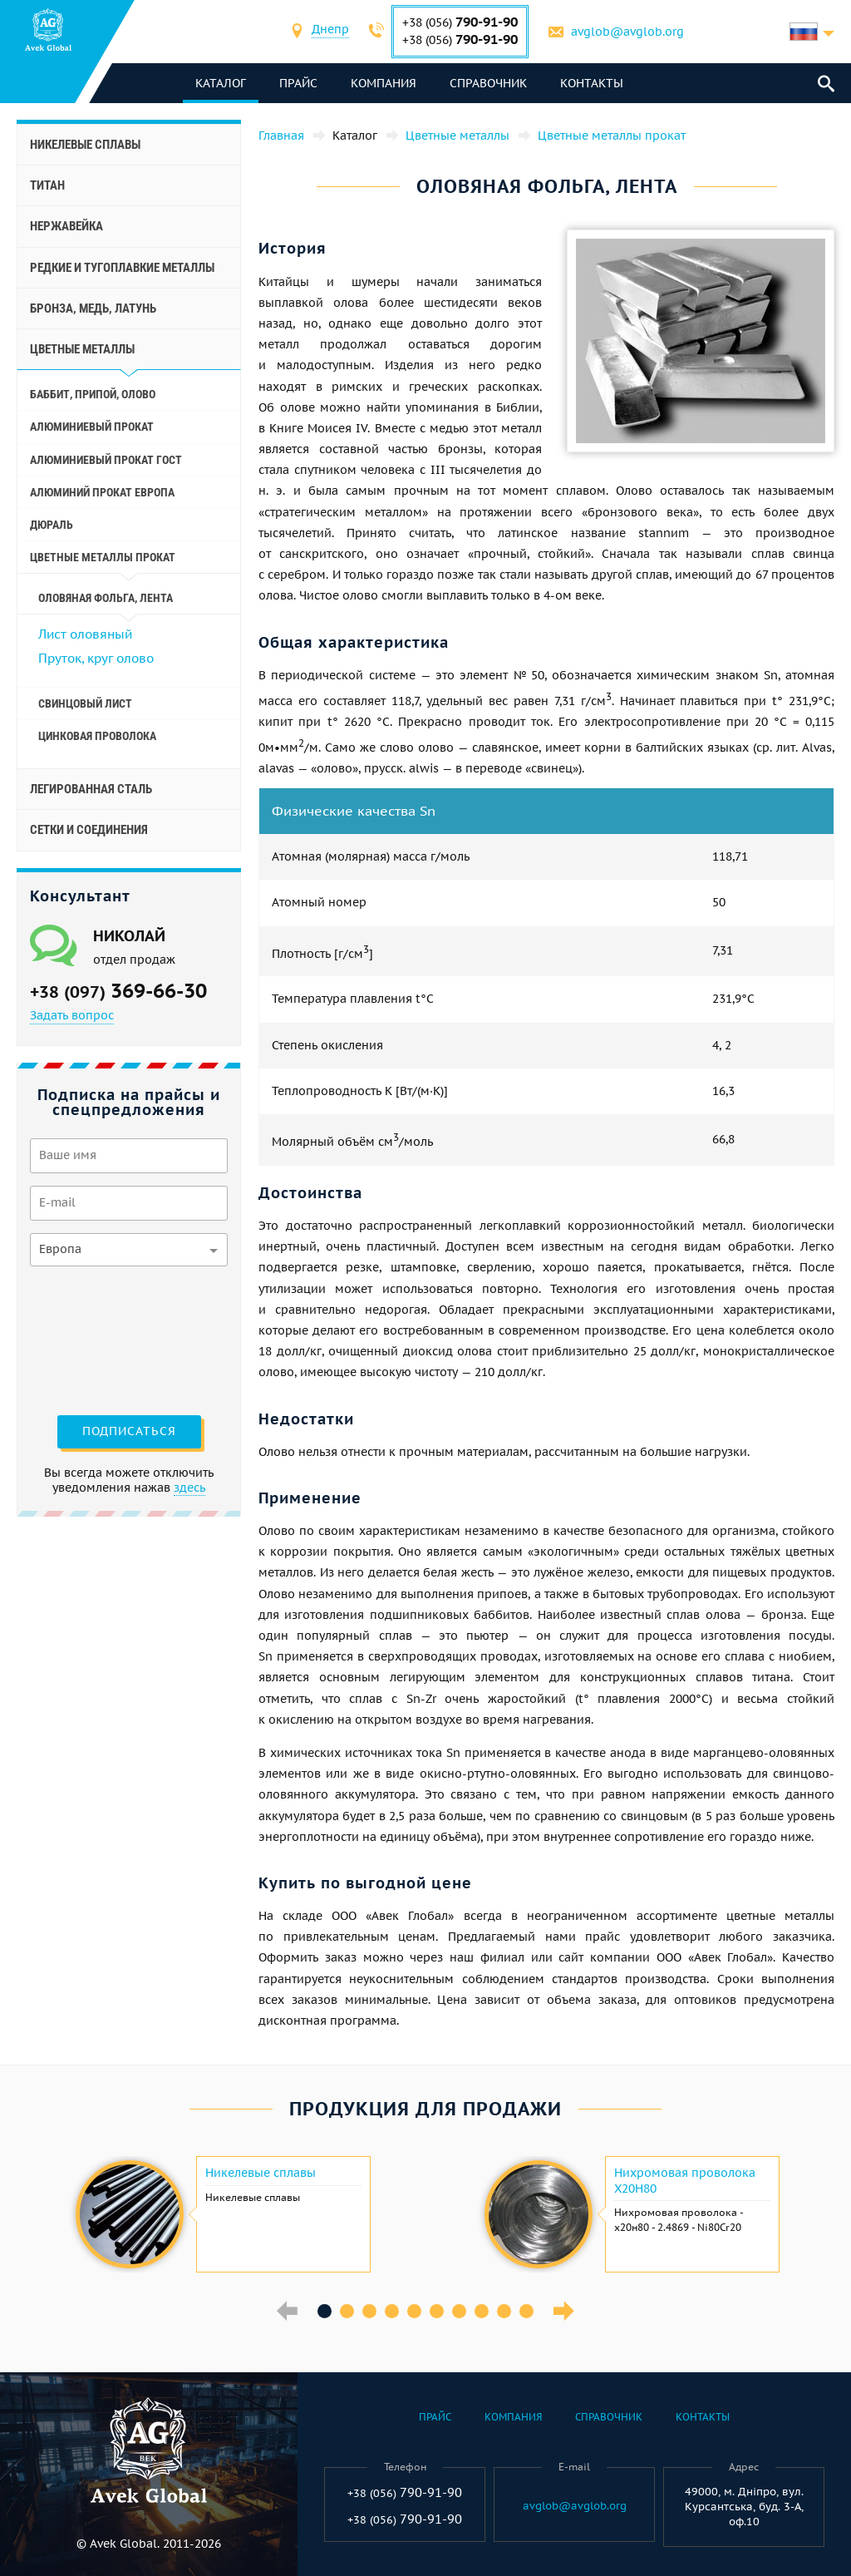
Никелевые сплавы (85, 144)
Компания (383, 83)
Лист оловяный (85, 634)
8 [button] (482, 2311)
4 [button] (392, 2311)
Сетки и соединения (89, 829)
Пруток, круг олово (96, 658)
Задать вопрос (72, 1015)
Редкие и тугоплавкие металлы (122, 267)
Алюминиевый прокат (92, 426)
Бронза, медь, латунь (93, 308)
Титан (47, 185)
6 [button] (437, 2311)
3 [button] (369, 2311)
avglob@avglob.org (627, 31)
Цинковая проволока (97, 736)
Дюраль (51, 524)
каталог (220, 83)
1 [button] (324, 2311)
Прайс (298, 83)
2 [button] (347, 2311)
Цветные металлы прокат (102, 557)
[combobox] (330, 31)
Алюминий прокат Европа (102, 492)
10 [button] (526, 2311)
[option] (221, 2214)
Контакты (591, 83)
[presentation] (98, 1339)
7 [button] (459, 2311)
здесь (189, 1487)
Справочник (488, 83)
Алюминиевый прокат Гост (106, 459)
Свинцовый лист (85, 703)
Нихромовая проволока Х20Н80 (684, 2180)
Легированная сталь (91, 789)
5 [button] (414, 2311)
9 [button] (504, 2311)
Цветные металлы (82, 349)
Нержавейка (66, 226)
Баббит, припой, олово (92, 394)
